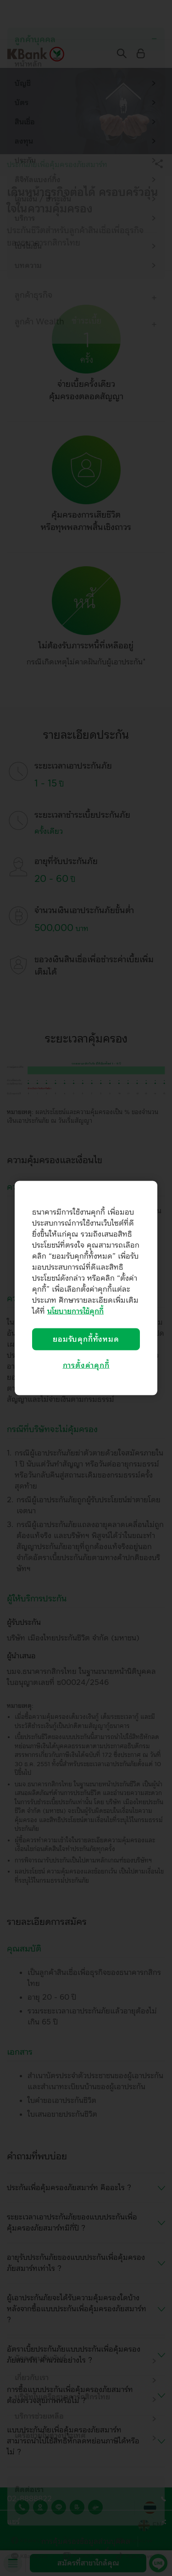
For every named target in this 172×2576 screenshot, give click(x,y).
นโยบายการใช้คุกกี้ (75, 1311)
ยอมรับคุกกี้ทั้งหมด (86, 1339)
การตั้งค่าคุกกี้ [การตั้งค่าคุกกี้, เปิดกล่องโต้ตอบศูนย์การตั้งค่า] (86, 1365)
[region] (86, 1288)
